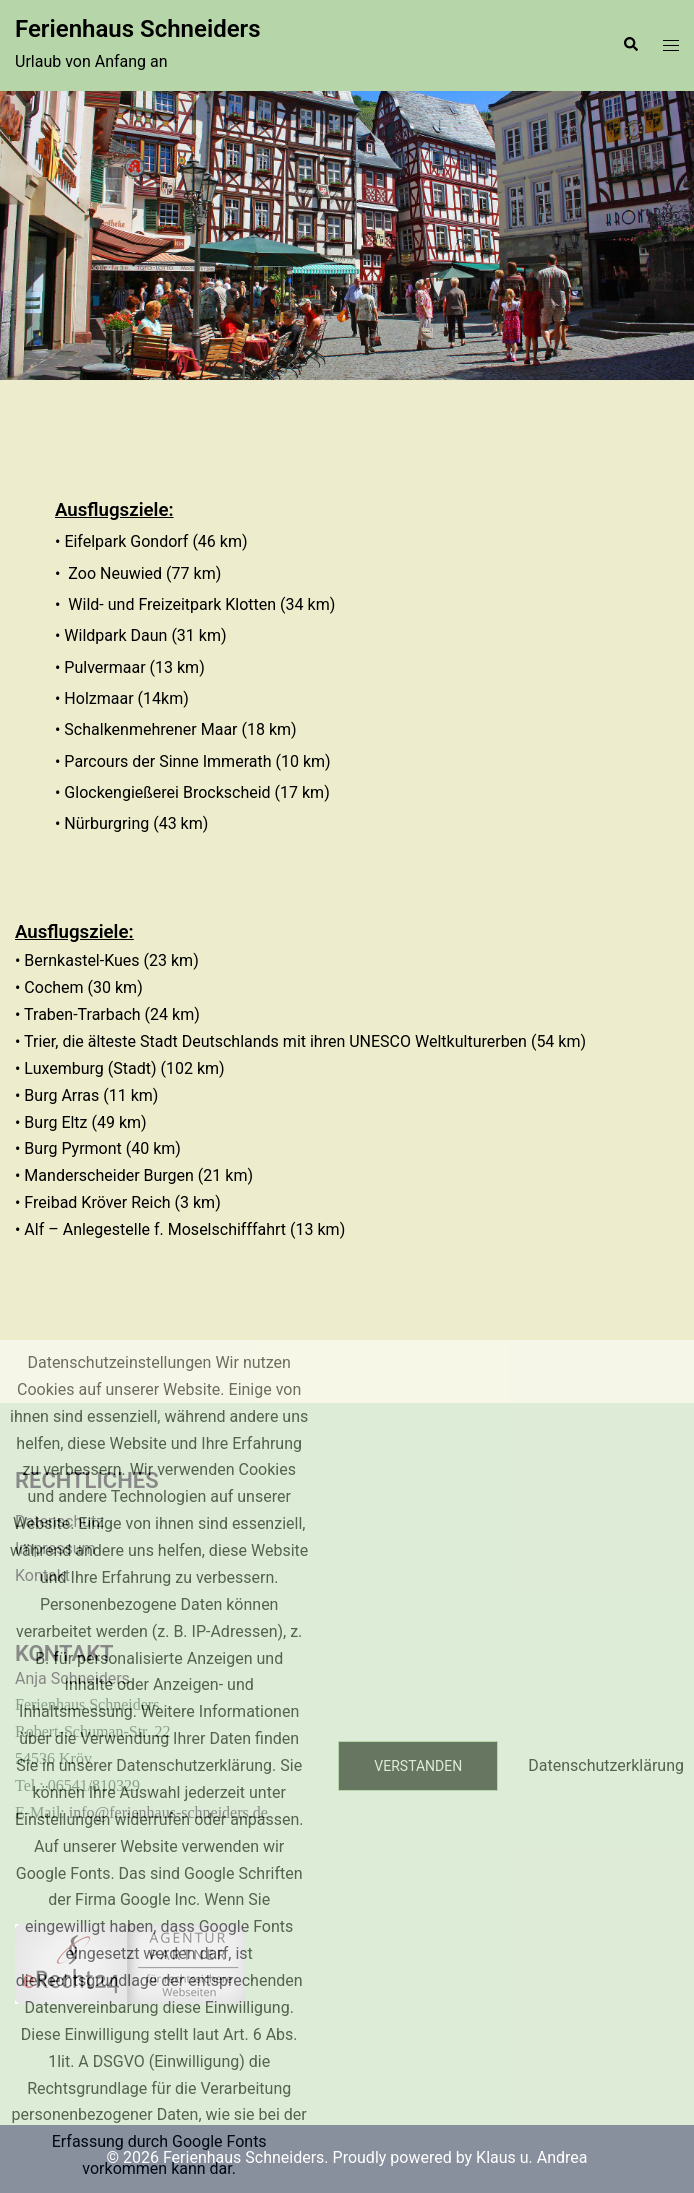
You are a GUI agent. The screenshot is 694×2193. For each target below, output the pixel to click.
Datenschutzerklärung (606, 1765)
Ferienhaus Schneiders (138, 29)
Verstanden (418, 1766)
